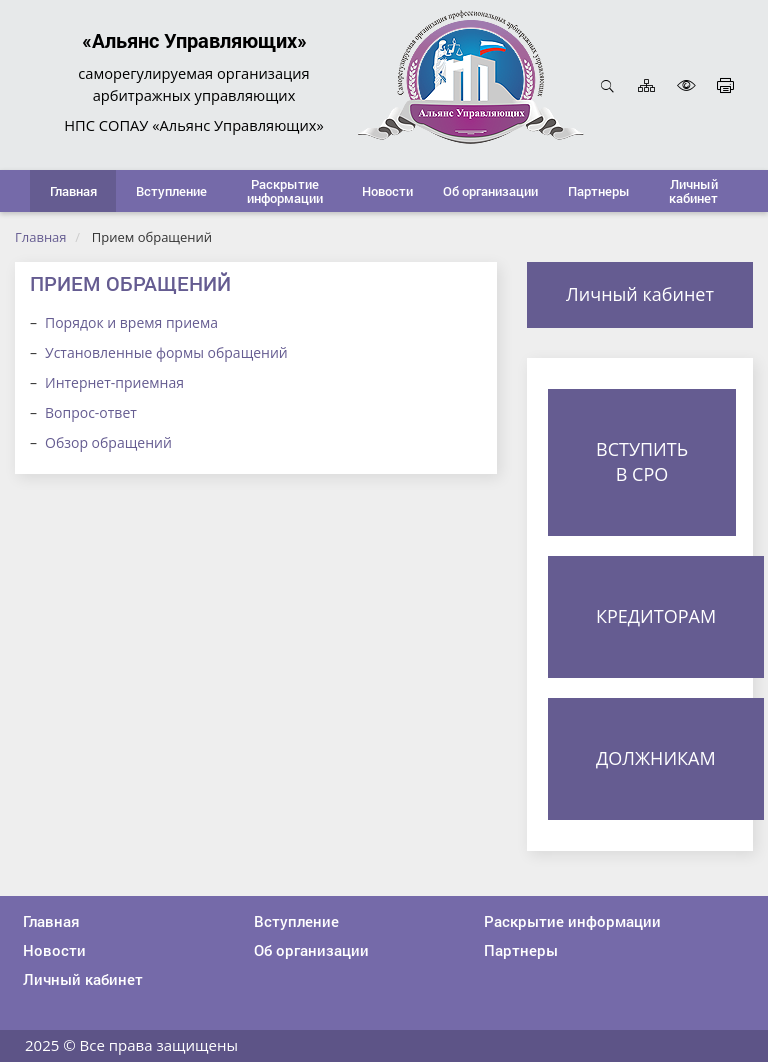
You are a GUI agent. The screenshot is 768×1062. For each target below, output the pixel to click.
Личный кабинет (640, 294)
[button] (171, 191)
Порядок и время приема (131, 322)
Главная (41, 237)
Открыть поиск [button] (607, 85)
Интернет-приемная (114, 382)
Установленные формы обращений (166, 352)
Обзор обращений (108, 442)
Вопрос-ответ (91, 412)
